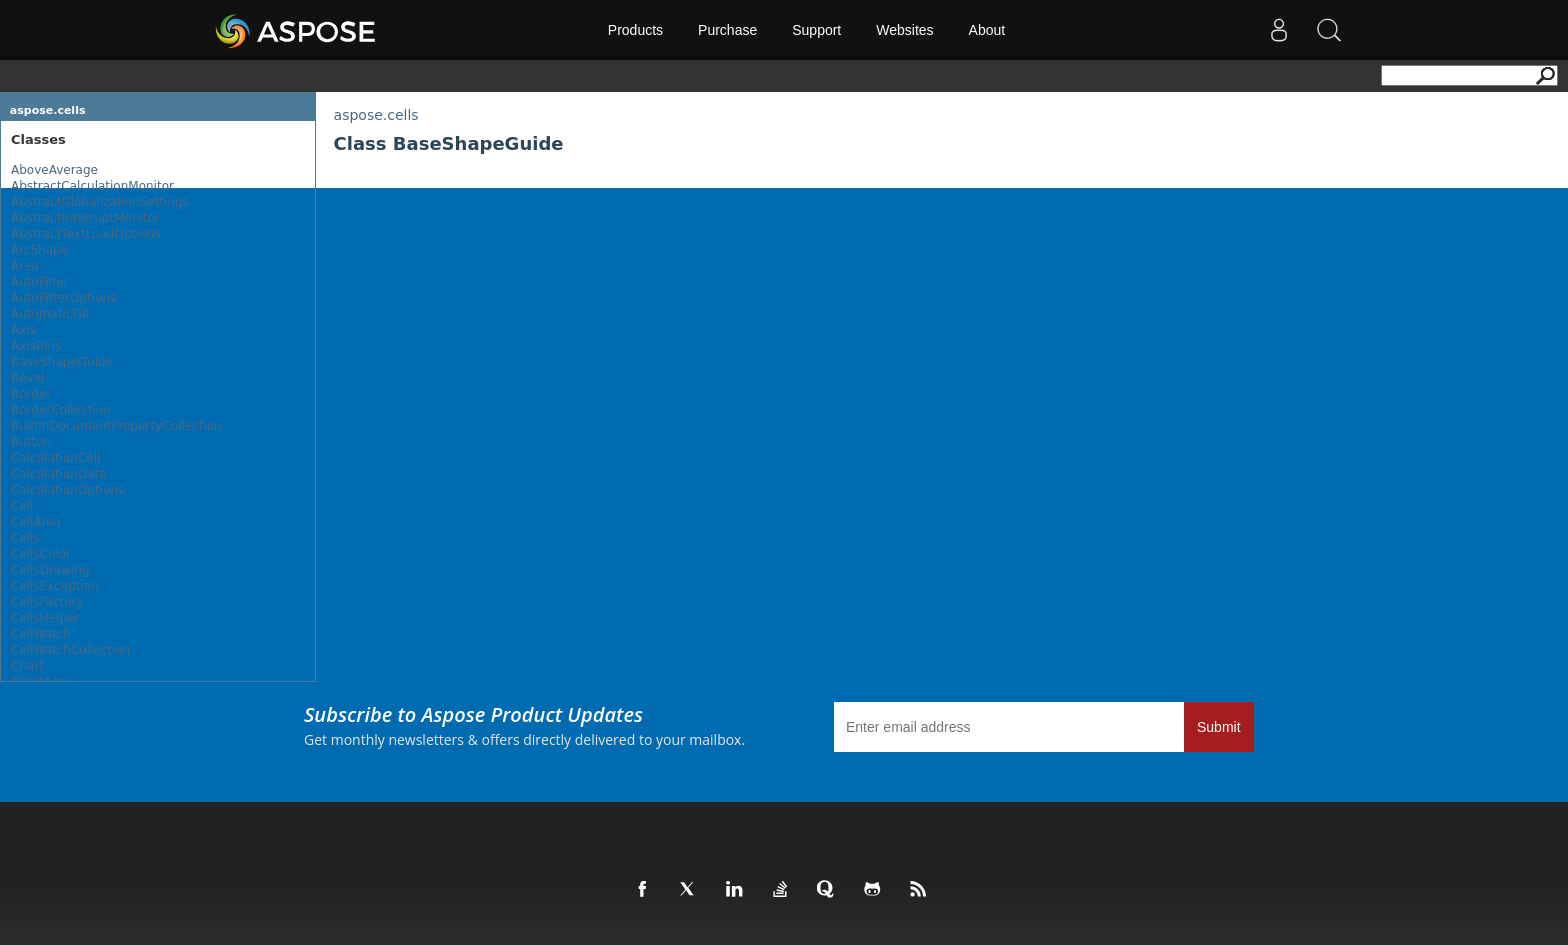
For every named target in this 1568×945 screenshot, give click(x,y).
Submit (1219, 727)
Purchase (727, 30)
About (987, 30)
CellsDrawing (50, 570)
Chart (27, 666)
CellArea (36, 522)
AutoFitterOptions (63, 298)
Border (31, 394)
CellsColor (41, 554)
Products (635, 30)
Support (816, 30)
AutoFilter (40, 282)
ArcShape (39, 250)
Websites (904, 30)
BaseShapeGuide (62, 362)
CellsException (55, 586)
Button (31, 442)
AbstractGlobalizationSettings (100, 202)
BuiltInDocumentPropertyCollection (116, 426)
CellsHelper (45, 618)
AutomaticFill (50, 314)
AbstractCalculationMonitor (92, 186)
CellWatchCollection (70, 650)
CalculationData (59, 474)
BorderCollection (61, 410)
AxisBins (36, 346)
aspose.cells (48, 110)
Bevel (27, 378)
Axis (23, 330)
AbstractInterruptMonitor (85, 218)
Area (25, 266)
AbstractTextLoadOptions (86, 234)
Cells (25, 538)
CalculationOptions (67, 490)
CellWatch (41, 634)
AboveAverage (54, 170)
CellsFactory (47, 602)
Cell (22, 506)
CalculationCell (55, 458)
